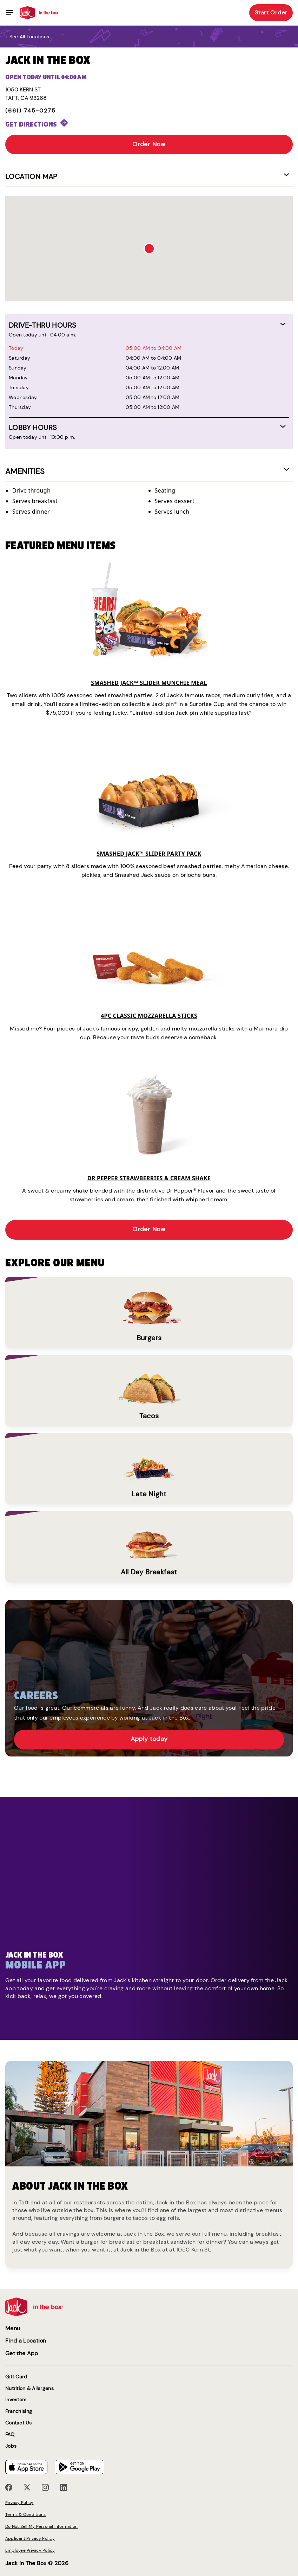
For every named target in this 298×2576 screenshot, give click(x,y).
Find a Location (25, 2340)
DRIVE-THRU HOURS (42, 325)
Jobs (10, 2446)
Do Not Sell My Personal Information (41, 2526)
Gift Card (16, 2377)
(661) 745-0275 (30, 110)
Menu (12, 2328)
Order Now (148, 144)
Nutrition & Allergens (29, 2388)
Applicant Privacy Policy (30, 2538)
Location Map (31, 176)
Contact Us (18, 2423)
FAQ (9, 2434)
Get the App (21, 2353)
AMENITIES (25, 471)
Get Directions (31, 124)
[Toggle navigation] (9, 12)
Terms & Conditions (25, 2514)
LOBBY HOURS (33, 427)
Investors (16, 2400)
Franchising (18, 2411)
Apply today (149, 1739)
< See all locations (27, 36)
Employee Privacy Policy (30, 2550)
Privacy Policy (19, 2502)
